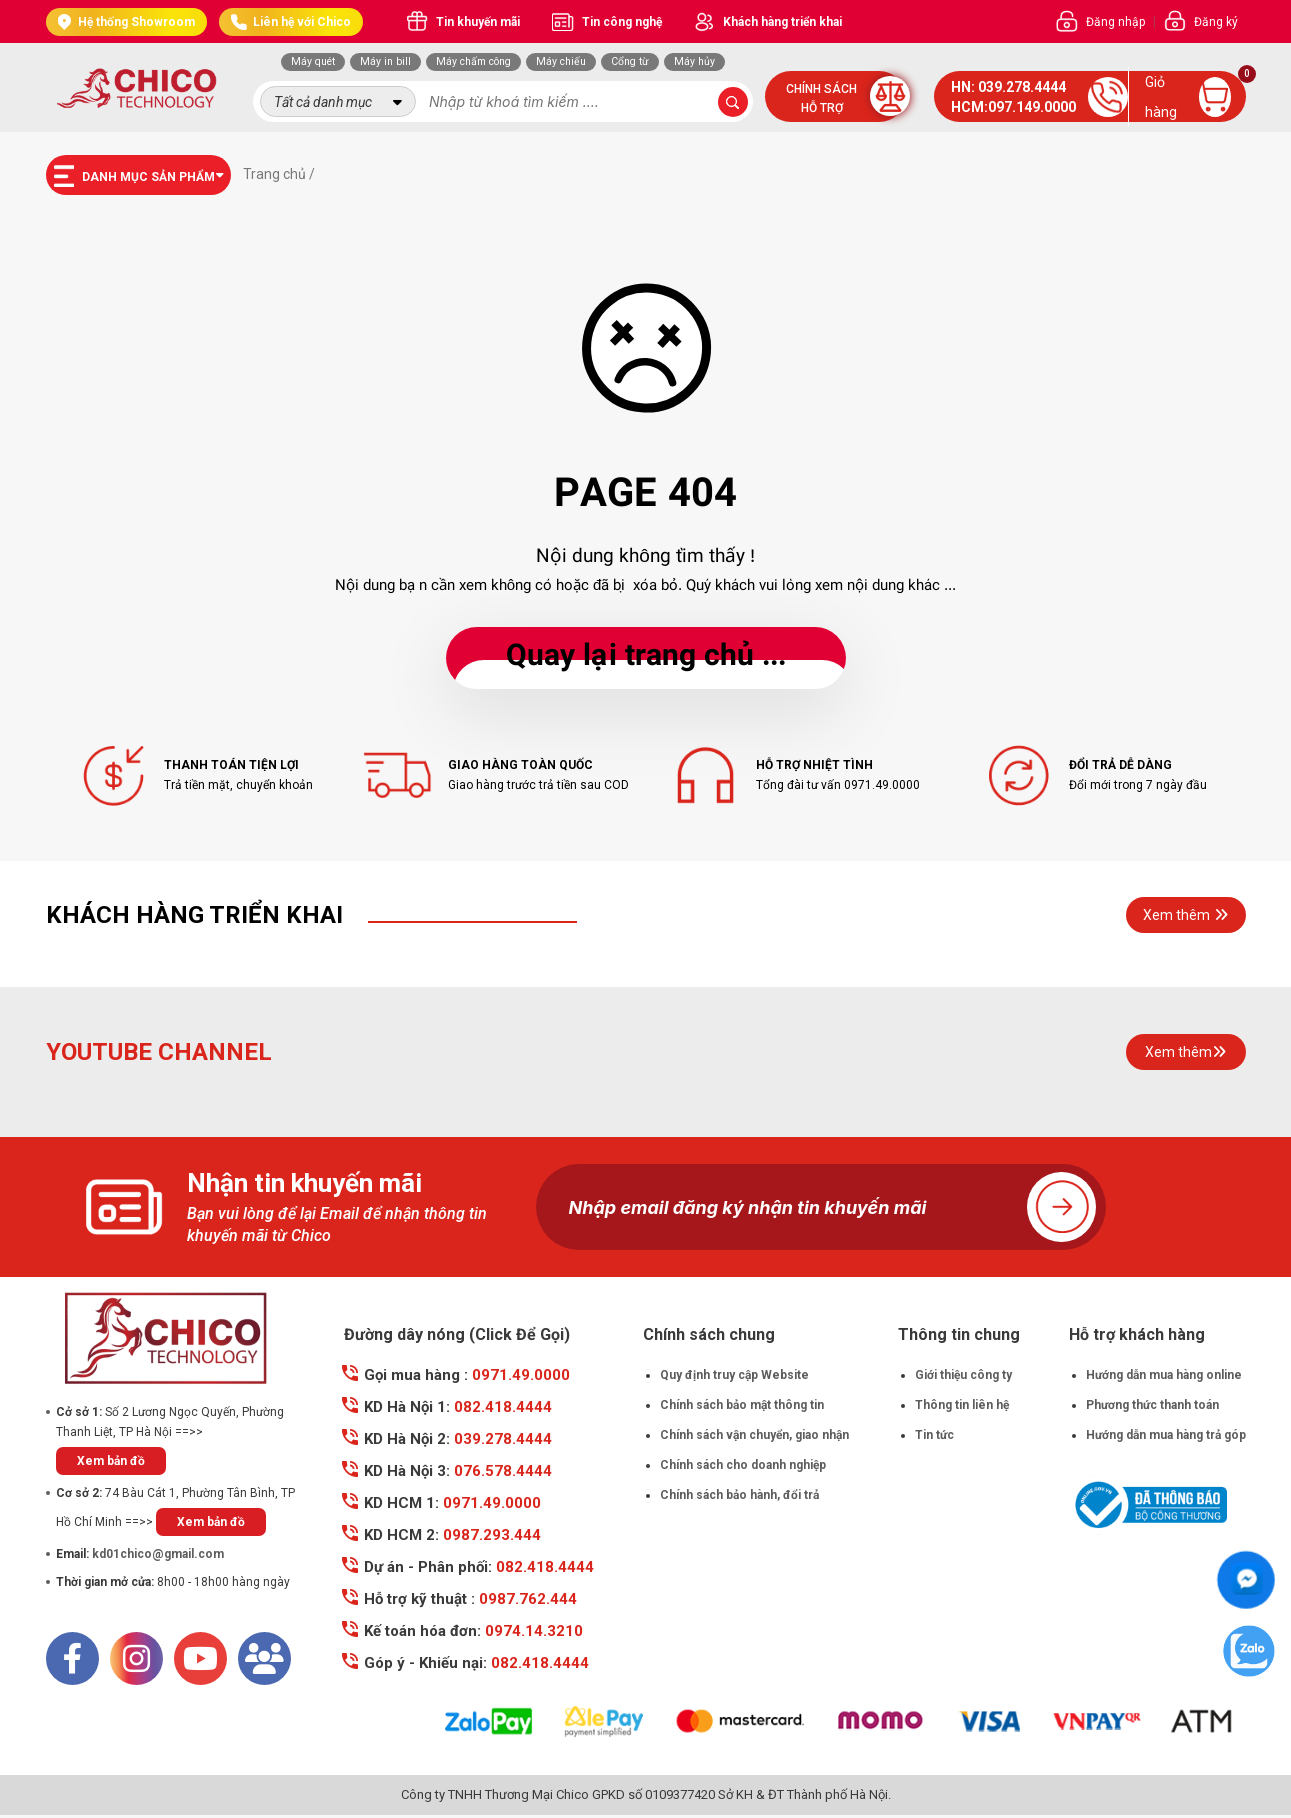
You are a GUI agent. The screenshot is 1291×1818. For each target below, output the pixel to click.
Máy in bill (385, 61)
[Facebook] (72, 1658)
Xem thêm (1185, 915)
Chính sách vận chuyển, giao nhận (754, 1435)
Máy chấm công (473, 61)
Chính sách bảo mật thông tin (742, 1405)
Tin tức (934, 1435)
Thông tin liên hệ (962, 1405)
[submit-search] (733, 102)
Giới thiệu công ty (963, 1375)
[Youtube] (200, 1658)
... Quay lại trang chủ (646, 657)
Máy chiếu (561, 61)
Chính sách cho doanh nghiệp (743, 1465)
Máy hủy (694, 61)
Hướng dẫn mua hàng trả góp (1166, 1435)
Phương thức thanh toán (1152, 1405)
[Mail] (264, 1658)
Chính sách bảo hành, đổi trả (739, 1495)
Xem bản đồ (111, 1461)
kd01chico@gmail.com (158, 1554)
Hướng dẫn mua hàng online (1164, 1375)
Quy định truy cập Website (734, 1375)
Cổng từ (630, 61)
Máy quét (313, 61)
